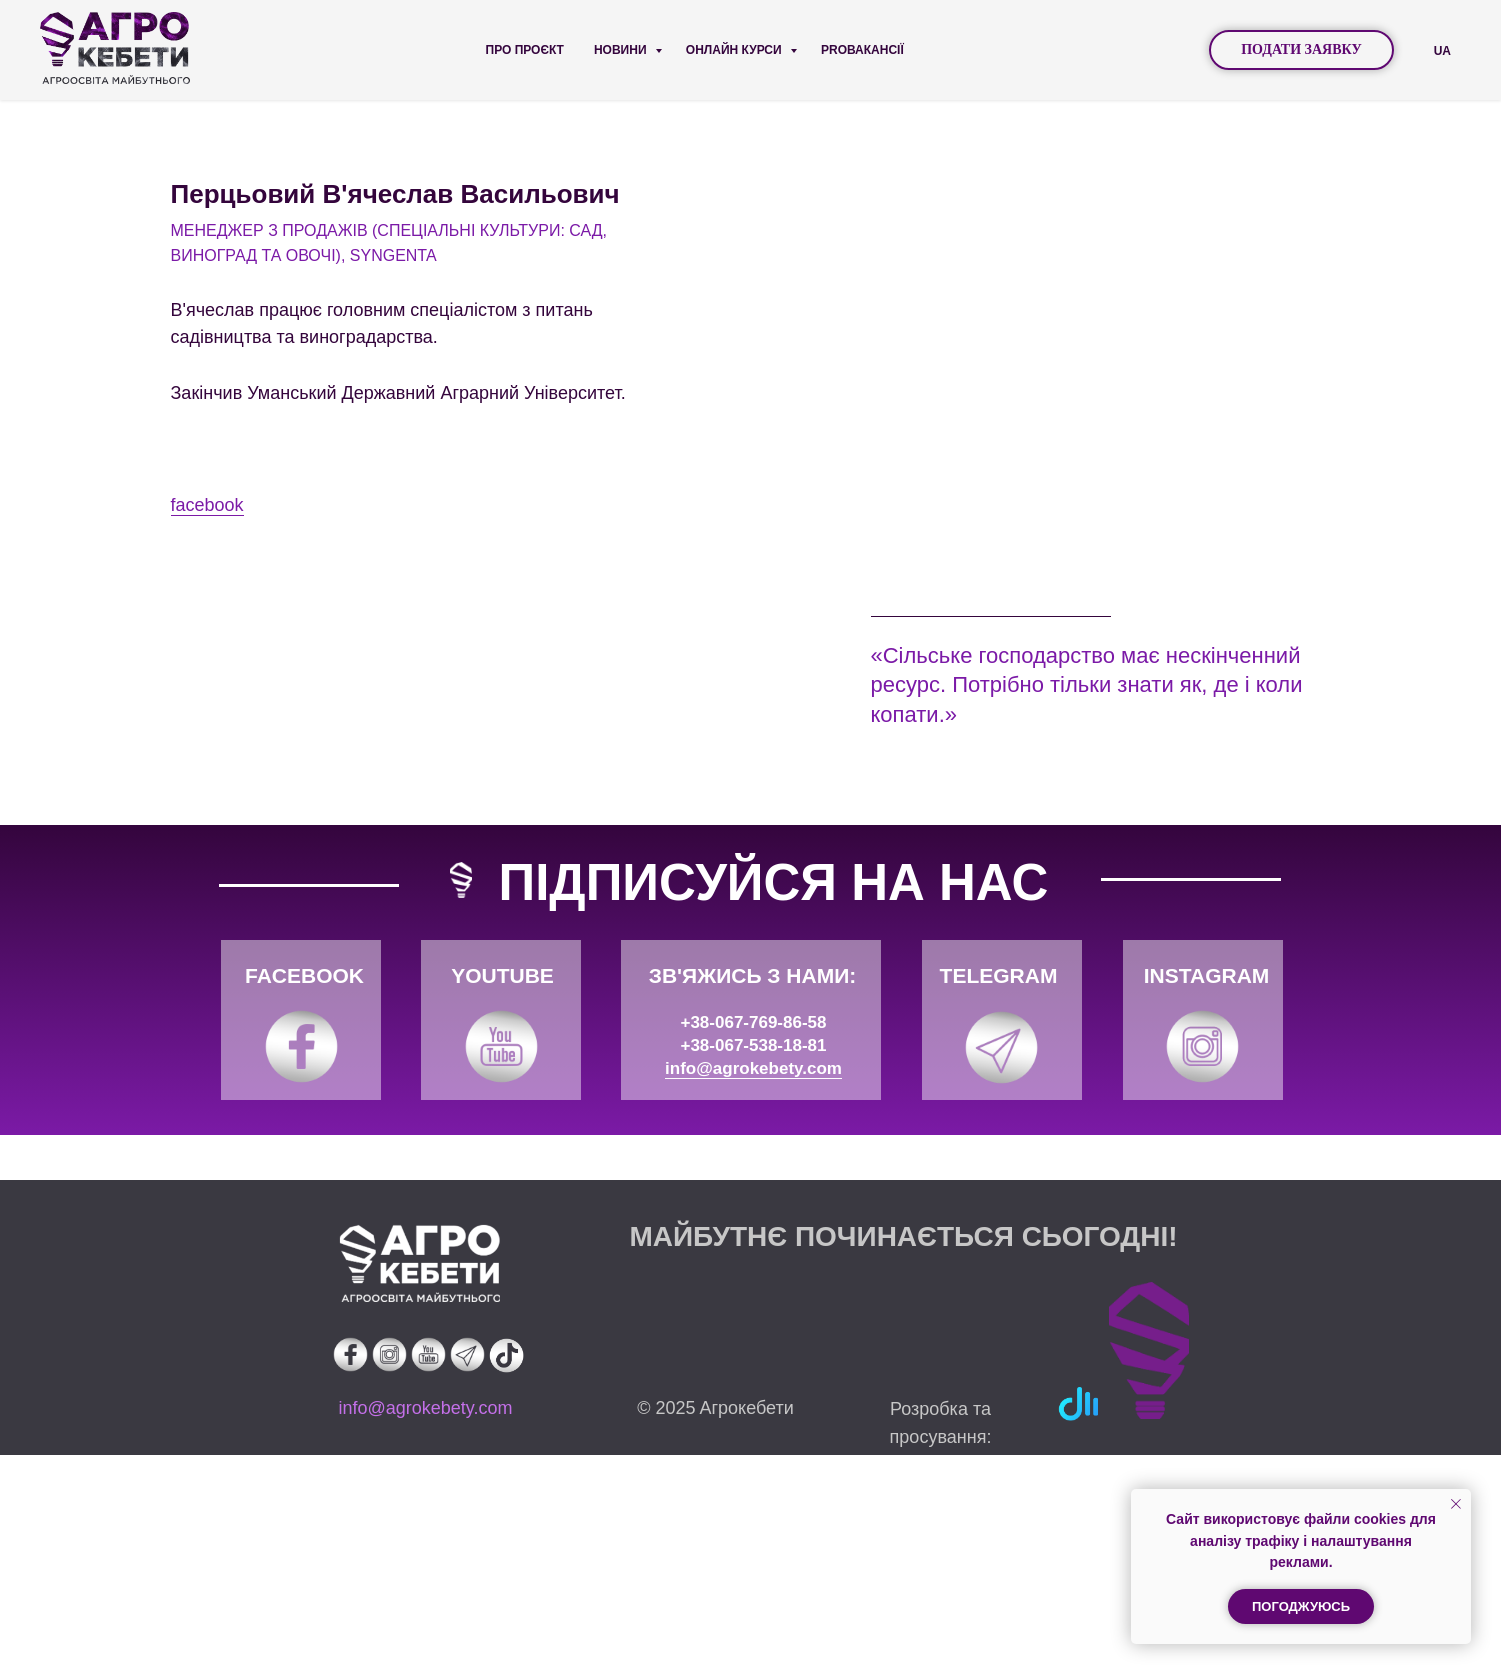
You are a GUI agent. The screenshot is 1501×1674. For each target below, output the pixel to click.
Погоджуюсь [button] (1301, 1606)
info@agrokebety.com (753, 1287)
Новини (622, 50)
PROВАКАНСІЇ (862, 50)
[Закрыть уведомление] (1456, 1504)
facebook (907, 614)
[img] (301, 1265)
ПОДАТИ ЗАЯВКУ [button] (1301, 49)
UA (1442, 51)
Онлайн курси (735, 50)
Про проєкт (525, 50)
